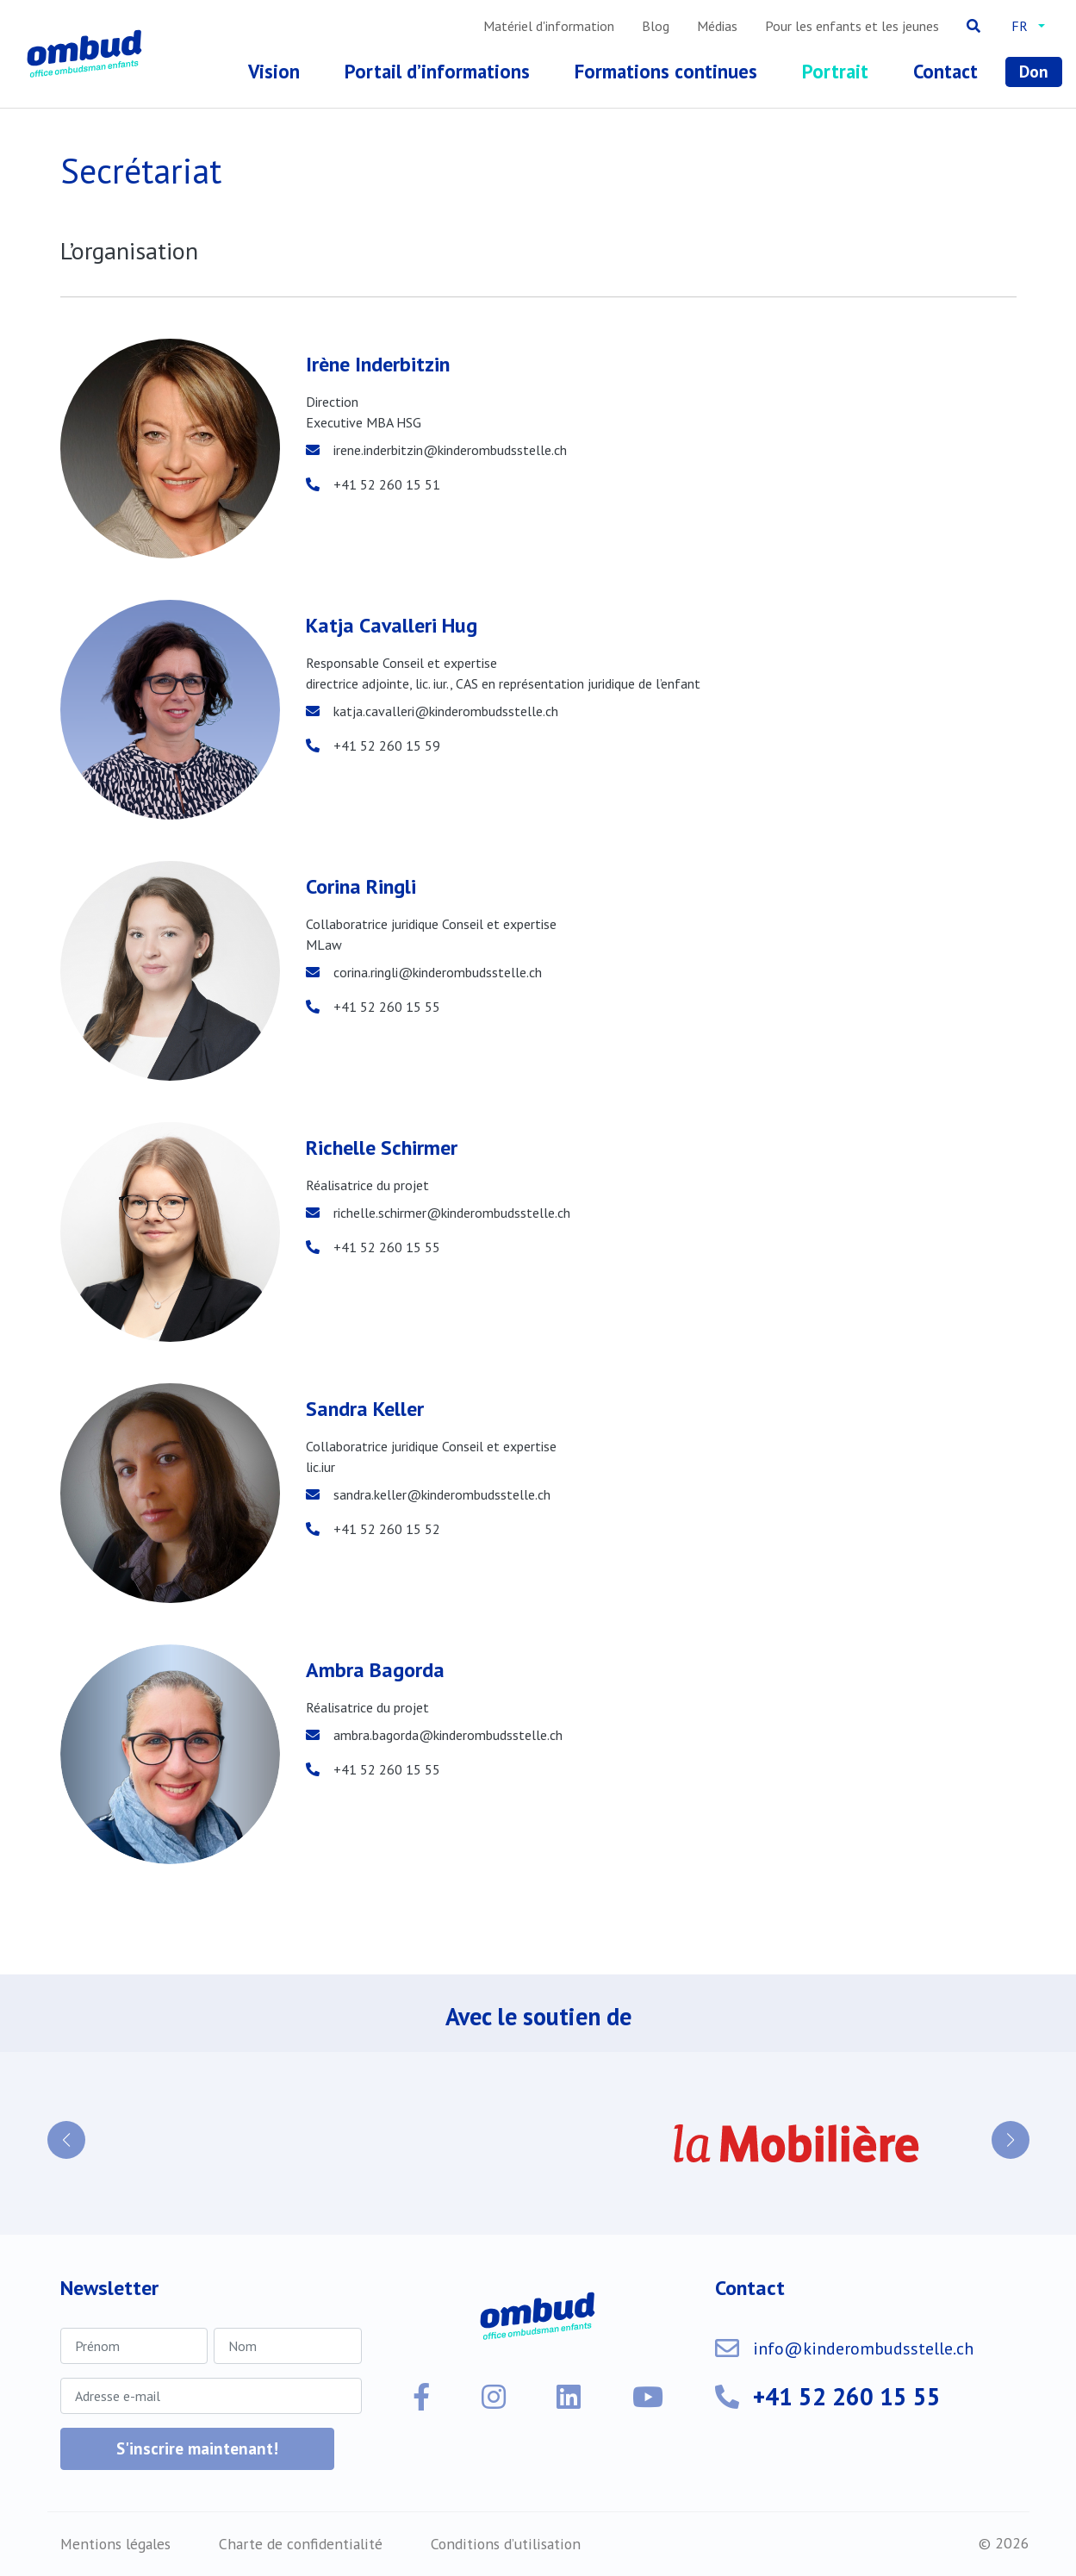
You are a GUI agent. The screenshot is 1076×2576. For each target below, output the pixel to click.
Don (1033, 71)
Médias (717, 25)
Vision (274, 71)
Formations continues (666, 71)
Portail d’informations (437, 71)
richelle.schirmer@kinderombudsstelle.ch (451, 1212)
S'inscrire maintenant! (197, 2448)
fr (1019, 26)
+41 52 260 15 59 (386, 745)
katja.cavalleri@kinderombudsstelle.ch (445, 711)
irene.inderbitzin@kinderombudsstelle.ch (450, 449)
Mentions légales (115, 2544)
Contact (945, 71)
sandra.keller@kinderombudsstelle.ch (441, 1494)
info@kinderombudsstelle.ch (863, 2348)
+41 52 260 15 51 (386, 484)
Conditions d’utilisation (506, 2544)
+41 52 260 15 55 (386, 1006)
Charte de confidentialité (301, 2544)
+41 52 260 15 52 (386, 1528)
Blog (655, 25)
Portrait (835, 71)
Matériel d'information (548, 25)
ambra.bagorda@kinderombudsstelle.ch (448, 1734)
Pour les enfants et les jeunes (852, 25)
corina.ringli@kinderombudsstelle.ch (437, 972)
